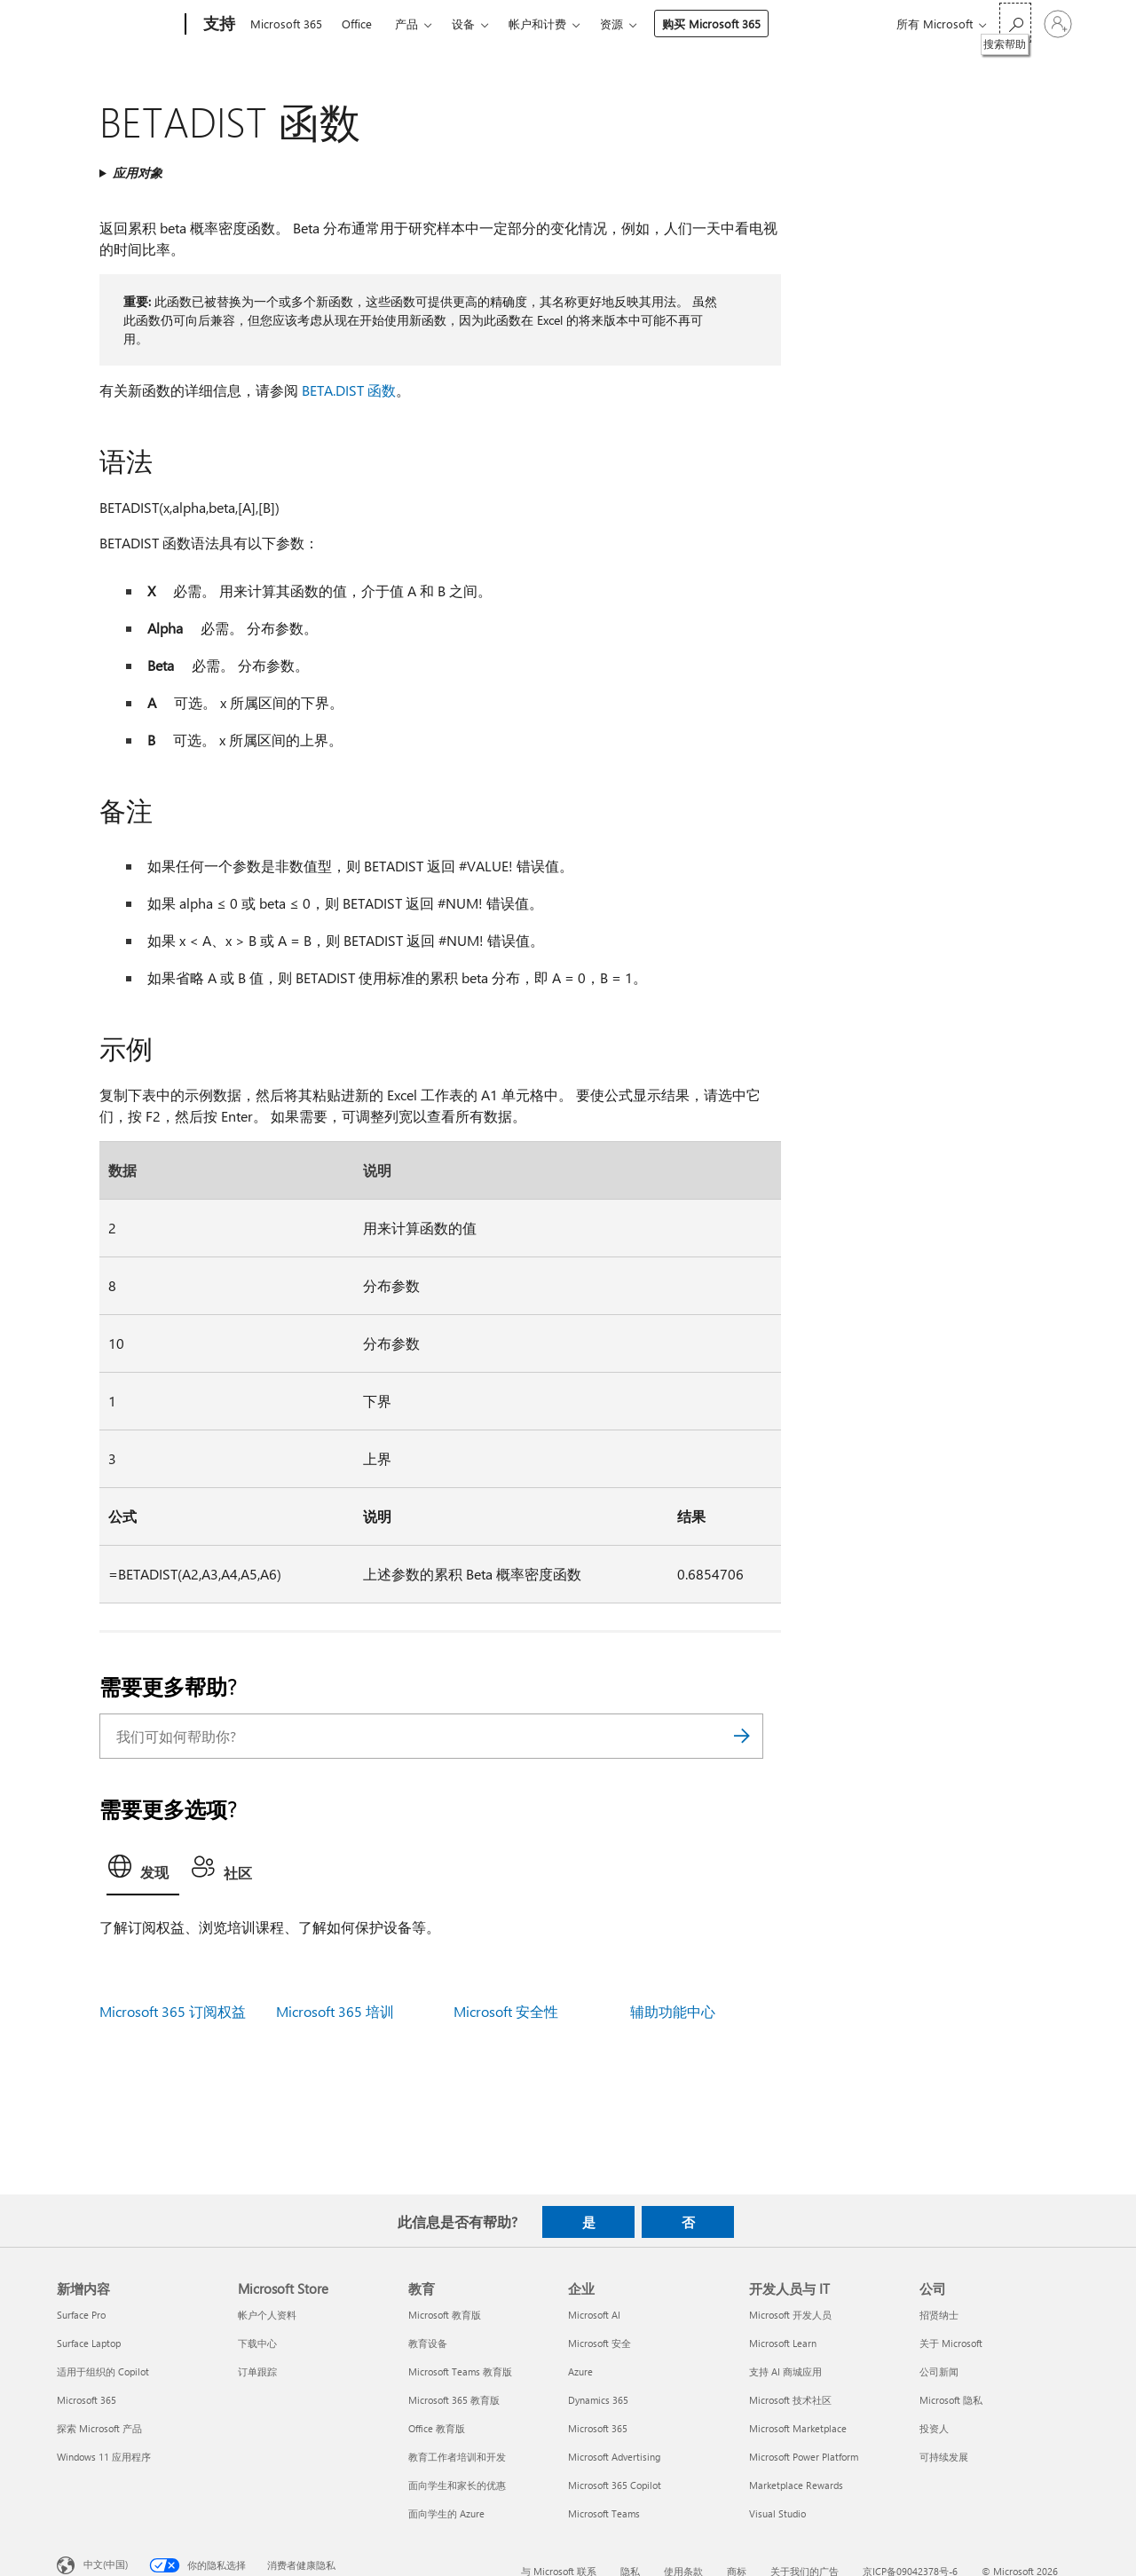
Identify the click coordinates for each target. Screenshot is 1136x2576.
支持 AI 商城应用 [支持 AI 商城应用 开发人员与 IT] (785, 2371)
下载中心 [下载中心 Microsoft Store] (257, 2343)
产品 (406, 23)
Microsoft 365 (286, 23)
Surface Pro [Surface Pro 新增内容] (81, 2314)
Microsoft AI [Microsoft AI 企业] (594, 2314)
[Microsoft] (117, 25)
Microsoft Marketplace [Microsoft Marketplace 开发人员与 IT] (798, 2428)
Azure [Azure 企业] (580, 2371)
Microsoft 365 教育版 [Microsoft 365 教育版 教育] (454, 2400)
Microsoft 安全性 (506, 2011)
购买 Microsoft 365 (711, 23)
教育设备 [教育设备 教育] (427, 2343)
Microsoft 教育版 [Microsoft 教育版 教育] (444, 2314)
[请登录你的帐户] (1058, 24)
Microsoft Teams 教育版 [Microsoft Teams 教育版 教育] (460, 2371)
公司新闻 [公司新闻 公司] (938, 2371)
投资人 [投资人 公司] (934, 2428)
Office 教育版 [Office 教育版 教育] (436, 2428)
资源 (611, 23)
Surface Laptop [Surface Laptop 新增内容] (89, 2343)
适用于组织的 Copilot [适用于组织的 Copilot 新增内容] (103, 2371)
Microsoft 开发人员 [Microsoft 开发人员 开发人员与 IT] (790, 2314)
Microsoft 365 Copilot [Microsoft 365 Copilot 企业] (614, 2485)
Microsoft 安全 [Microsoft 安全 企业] (599, 2343)
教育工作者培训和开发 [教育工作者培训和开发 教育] (457, 2456)
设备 (463, 23)
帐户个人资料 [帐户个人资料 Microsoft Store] (267, 2314)
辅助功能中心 (672, 2011)
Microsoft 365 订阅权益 (172, 2011)
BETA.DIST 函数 (349, 390)
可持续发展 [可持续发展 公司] (943, 2456)
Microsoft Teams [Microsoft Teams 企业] (604, 2513)
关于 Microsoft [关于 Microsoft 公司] (950, 2343)
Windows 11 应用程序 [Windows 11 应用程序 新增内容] (104, 2456)
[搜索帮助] (1015, 23)
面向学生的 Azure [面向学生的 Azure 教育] (446, 2513)
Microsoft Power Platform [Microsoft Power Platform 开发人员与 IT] (803, 2456)
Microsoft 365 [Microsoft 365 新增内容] (86, 2400)
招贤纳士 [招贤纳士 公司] (938, 2314)
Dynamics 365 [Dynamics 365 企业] (598, 2400)
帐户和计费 (537, 23)
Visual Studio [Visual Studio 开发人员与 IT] (777, 2513)
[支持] (217, 25)
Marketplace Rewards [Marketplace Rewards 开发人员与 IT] (796, 2485)
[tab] (142, 1871)
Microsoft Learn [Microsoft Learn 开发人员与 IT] (782, 2343)
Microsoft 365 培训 (335, 2011)
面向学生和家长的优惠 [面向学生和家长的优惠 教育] (457, 2485)
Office (357, 23)
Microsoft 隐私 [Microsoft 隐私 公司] (950, 2400)
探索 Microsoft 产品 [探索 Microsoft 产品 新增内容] (99, 2428)
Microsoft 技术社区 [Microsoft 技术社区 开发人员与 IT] (790, 2400)
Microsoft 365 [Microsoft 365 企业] (597, 2428)
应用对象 (137, 172)
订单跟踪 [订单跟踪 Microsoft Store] (257, 2371)
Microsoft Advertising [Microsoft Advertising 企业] (614, 2456)
